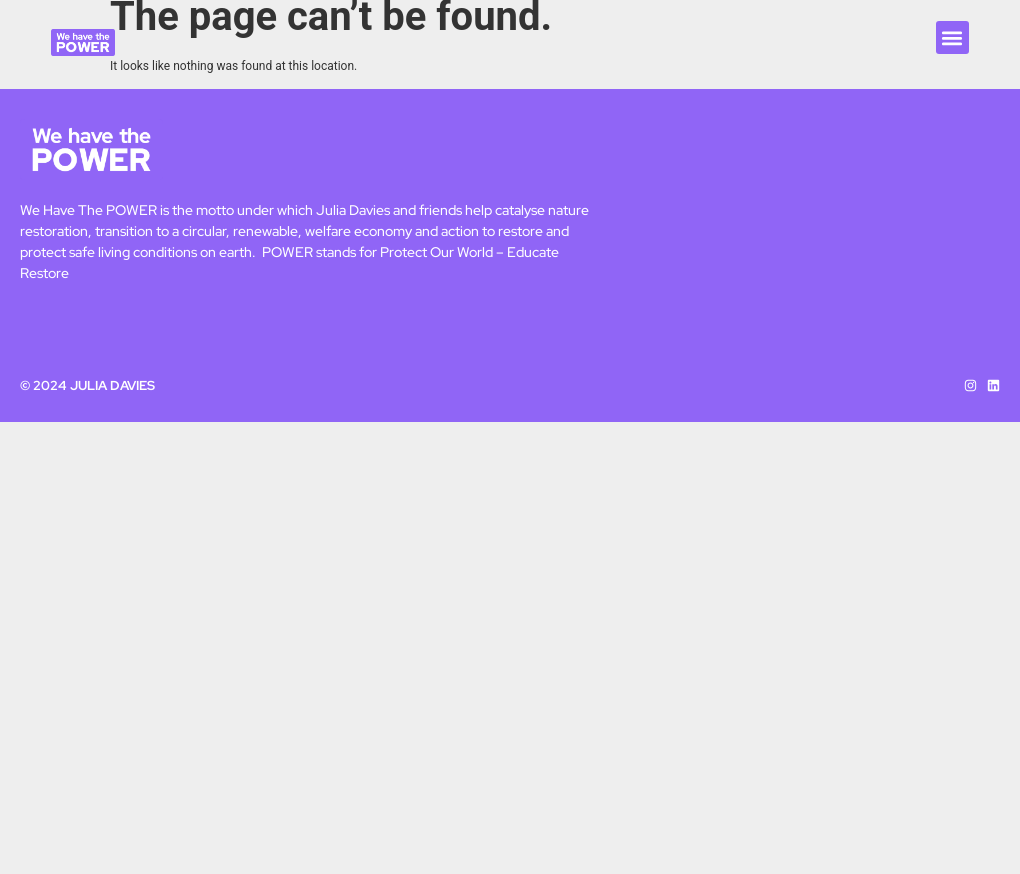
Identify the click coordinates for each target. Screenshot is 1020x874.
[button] (952, 37)
